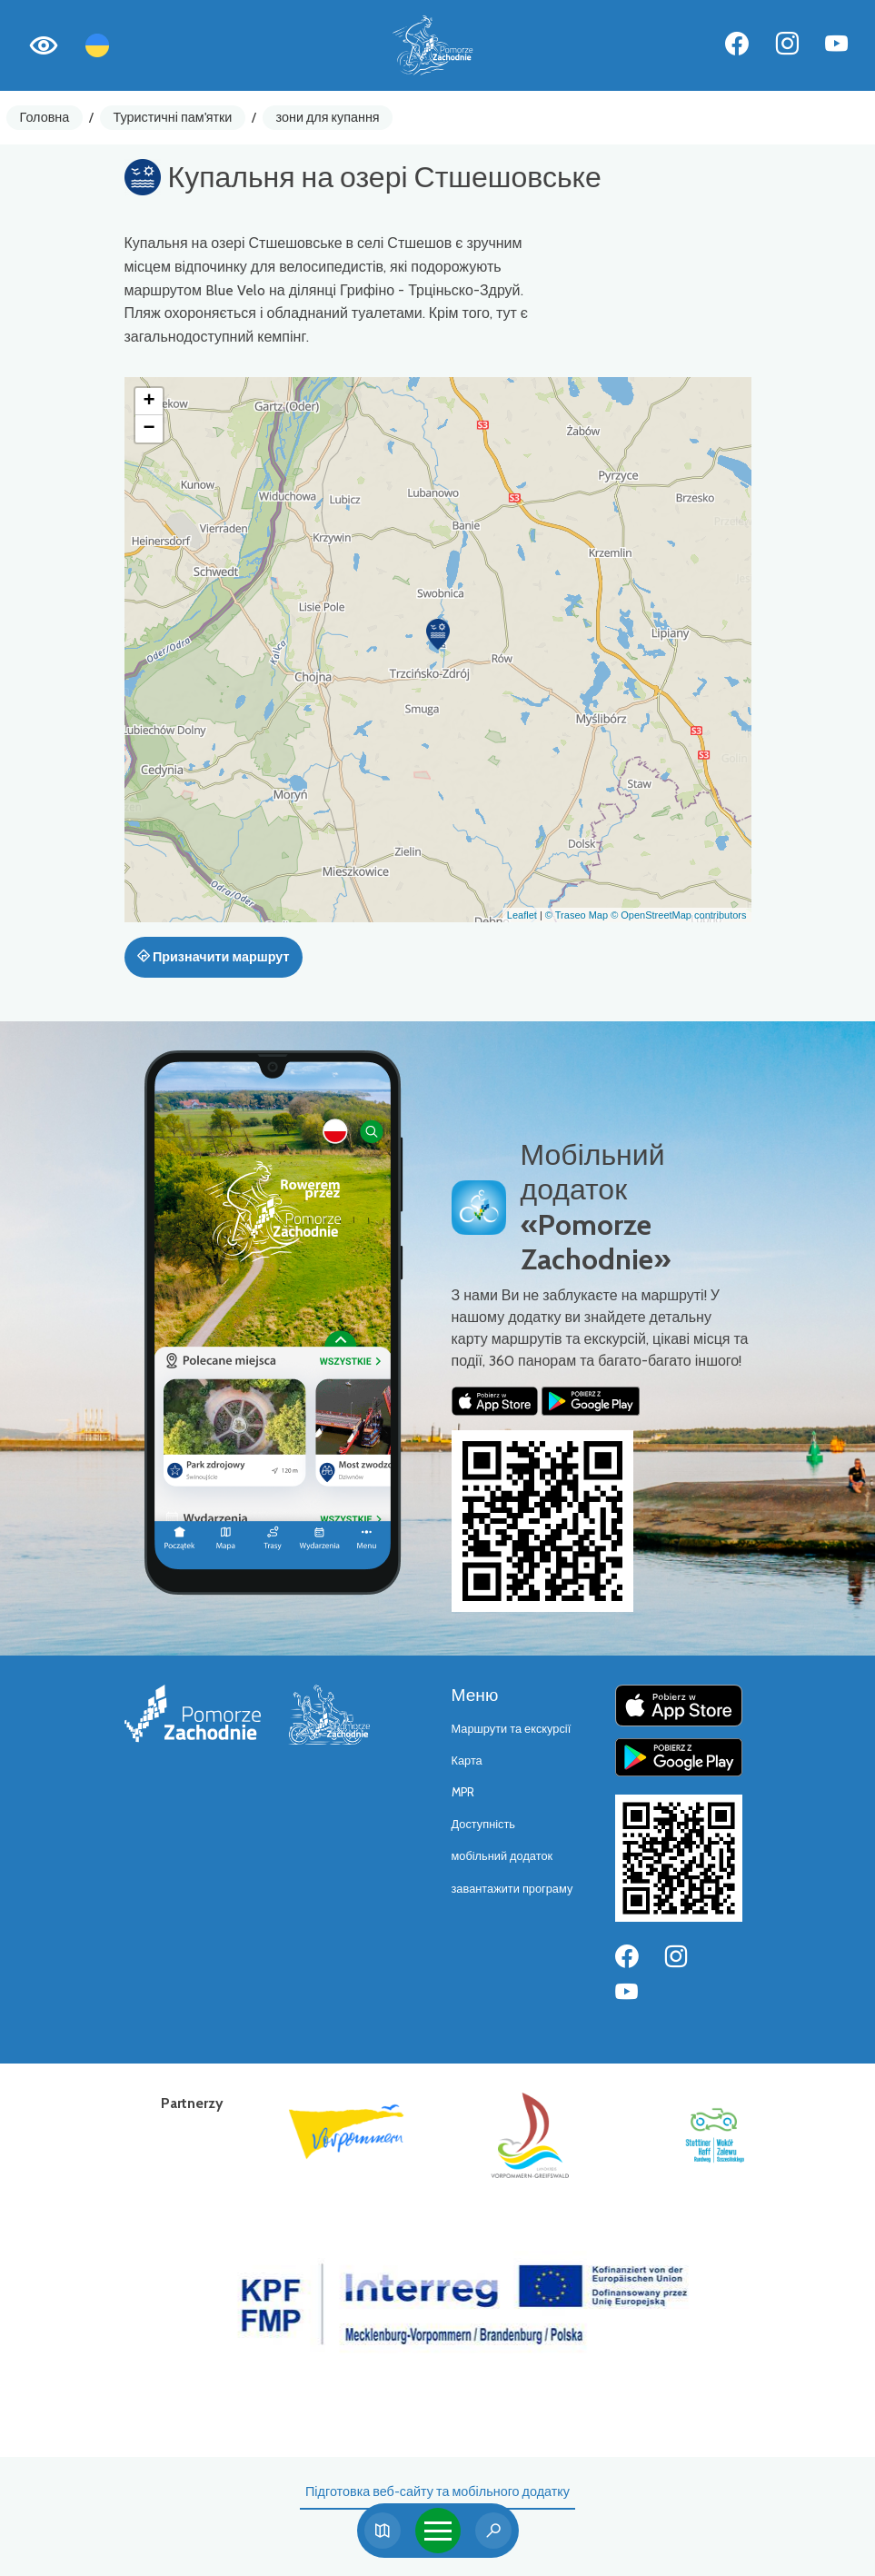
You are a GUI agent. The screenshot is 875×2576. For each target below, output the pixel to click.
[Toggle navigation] (438, 2530)
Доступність (484, 1824)
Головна (45, 117)
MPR (463, 1792)
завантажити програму (512, 1888)
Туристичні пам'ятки (172, 117)
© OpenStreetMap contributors (678, 915)
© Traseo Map (576, 915)
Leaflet (522, 915)
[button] (438, 634)
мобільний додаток (502, 1856)
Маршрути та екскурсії (512, 1729)
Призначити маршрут (213, 957)
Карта (467, 1760)
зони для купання (328, 117)
